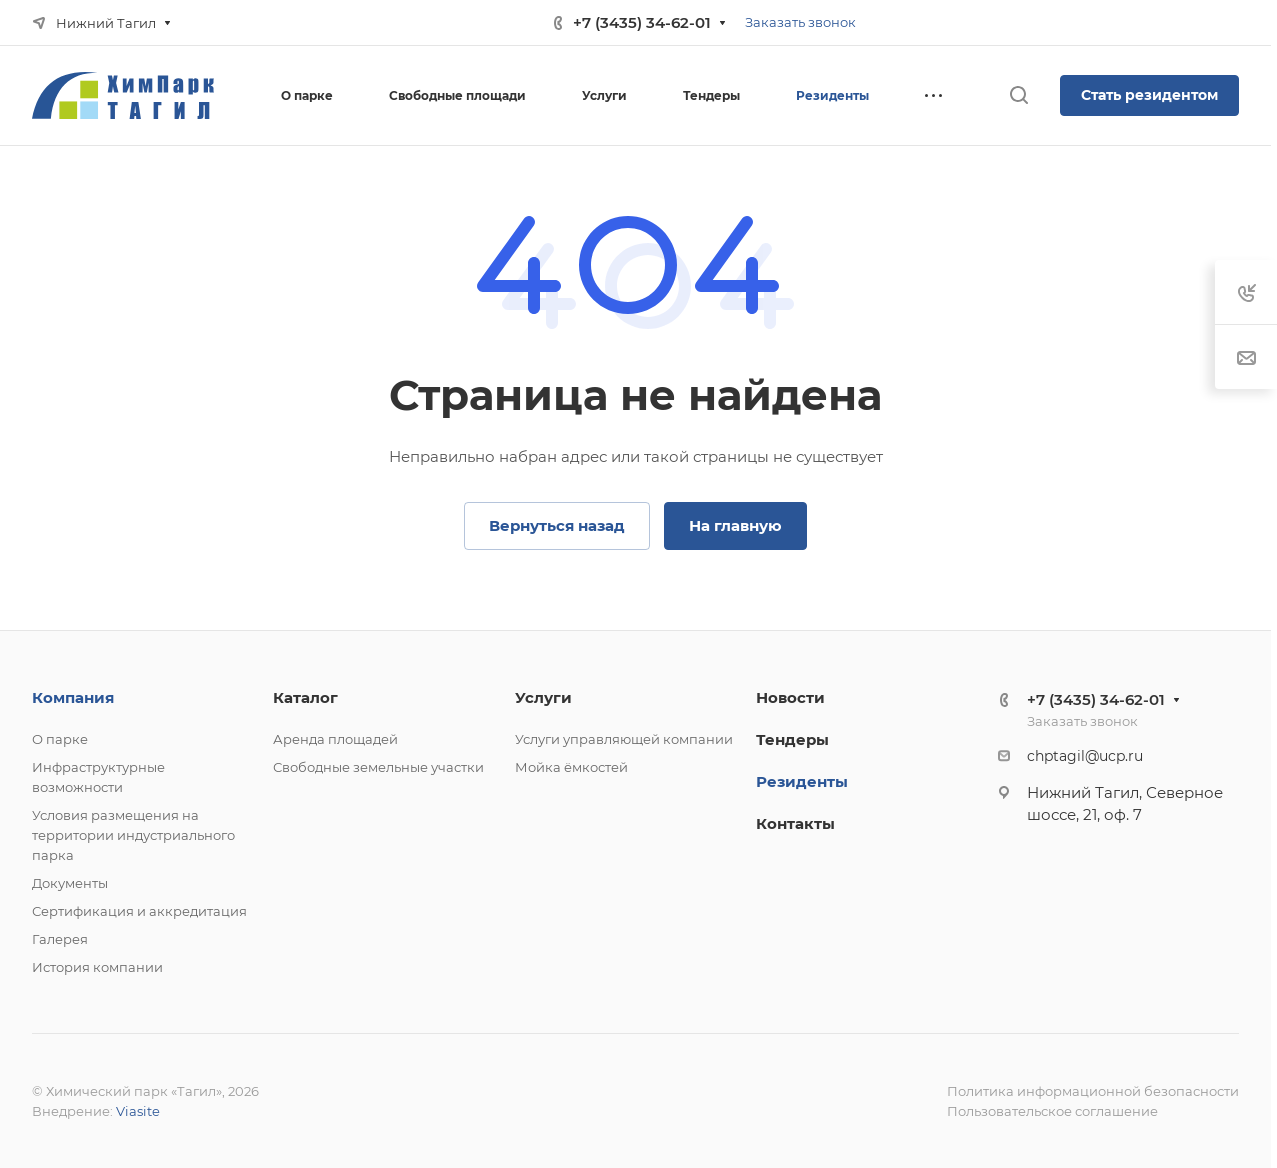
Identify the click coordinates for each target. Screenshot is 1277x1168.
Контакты (795, 823)
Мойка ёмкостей (571, 767)
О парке (60, 739)
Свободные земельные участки (378, 767)
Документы (70, 883)
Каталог (305, 697)
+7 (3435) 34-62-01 (642, 22)
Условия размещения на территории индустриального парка (133, 835)
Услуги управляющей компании (624, 739)
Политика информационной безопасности (1093, 1091)
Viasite (138, 1111)
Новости (790, 697)
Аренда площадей (335, 739)
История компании (97, 967)
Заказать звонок (800, 22)
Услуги (543, 697)
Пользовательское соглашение (1052, 1111)
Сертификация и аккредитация (139, 911)
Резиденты (802, 781)
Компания (73, 697)
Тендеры (792, 739)
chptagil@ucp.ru (1085, 756)
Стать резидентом (1149, 95)
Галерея (60, 939)
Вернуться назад (557, 525)
